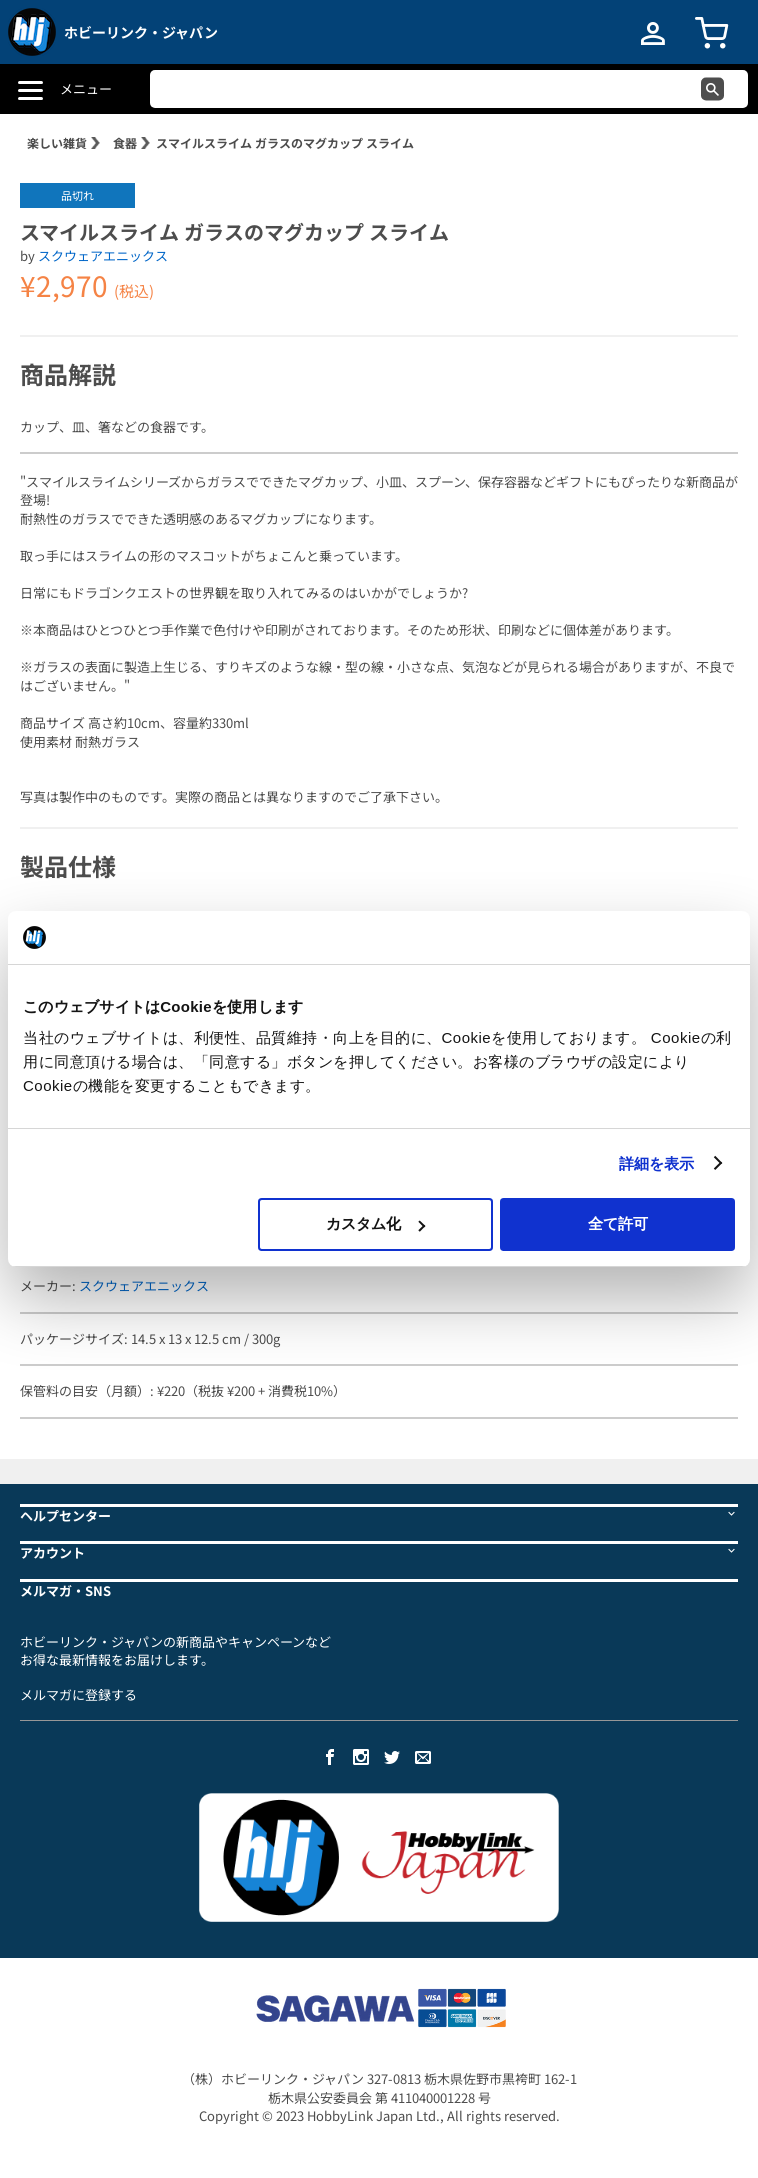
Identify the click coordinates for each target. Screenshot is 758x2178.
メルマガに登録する (78, 1694)
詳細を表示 (657, 1163)
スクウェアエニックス (103, 255)
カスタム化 (375, 1223)
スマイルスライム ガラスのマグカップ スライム (285, 142)
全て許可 (618, 1223)
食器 (125, 142)
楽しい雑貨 (57, 142)
